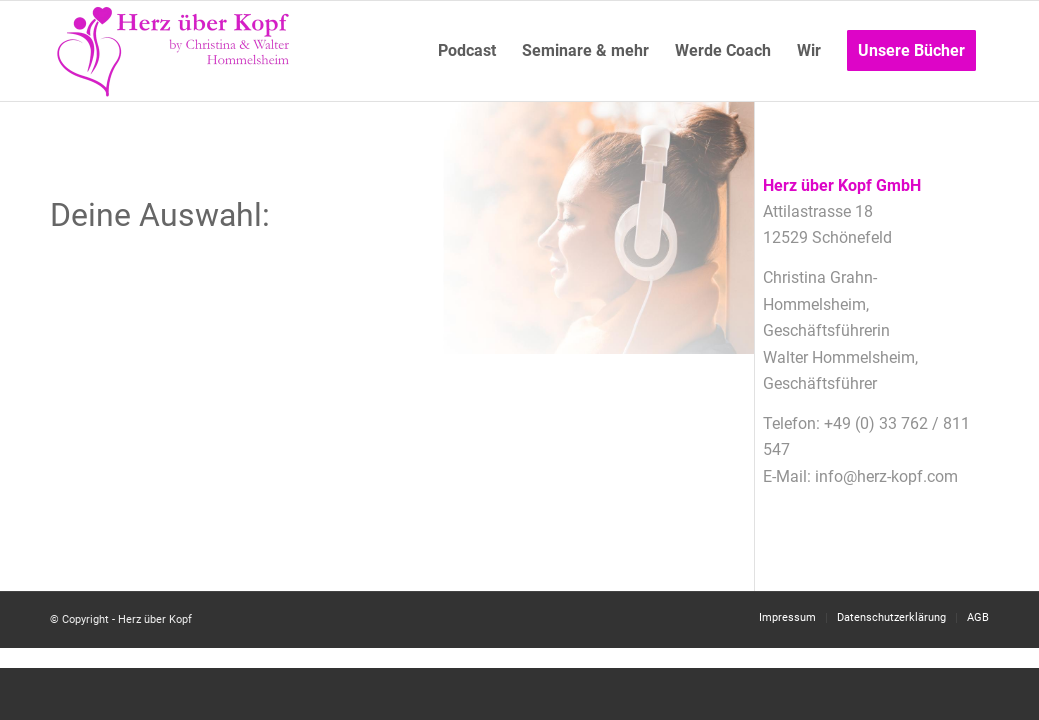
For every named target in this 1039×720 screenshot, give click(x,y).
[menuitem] (467, 51)
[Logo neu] (175, 51)
